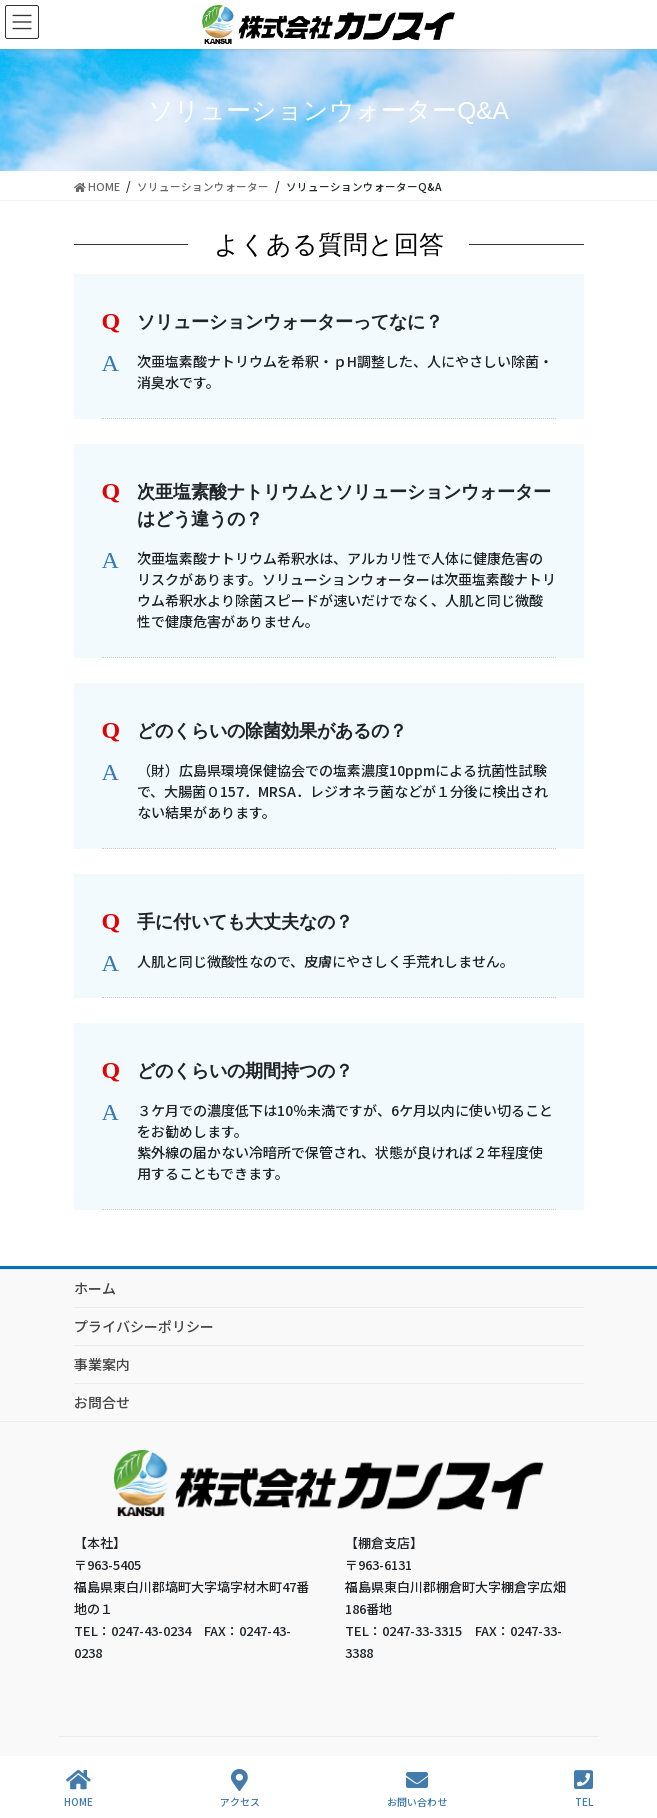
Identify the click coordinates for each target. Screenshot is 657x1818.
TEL (583, 1788)
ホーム (95, 1288)
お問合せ (102, 1402)
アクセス (240, 1788)
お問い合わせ (417, 1788)
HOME (78, 1788)
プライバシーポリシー (144, 1326)
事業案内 (102, 1364)
